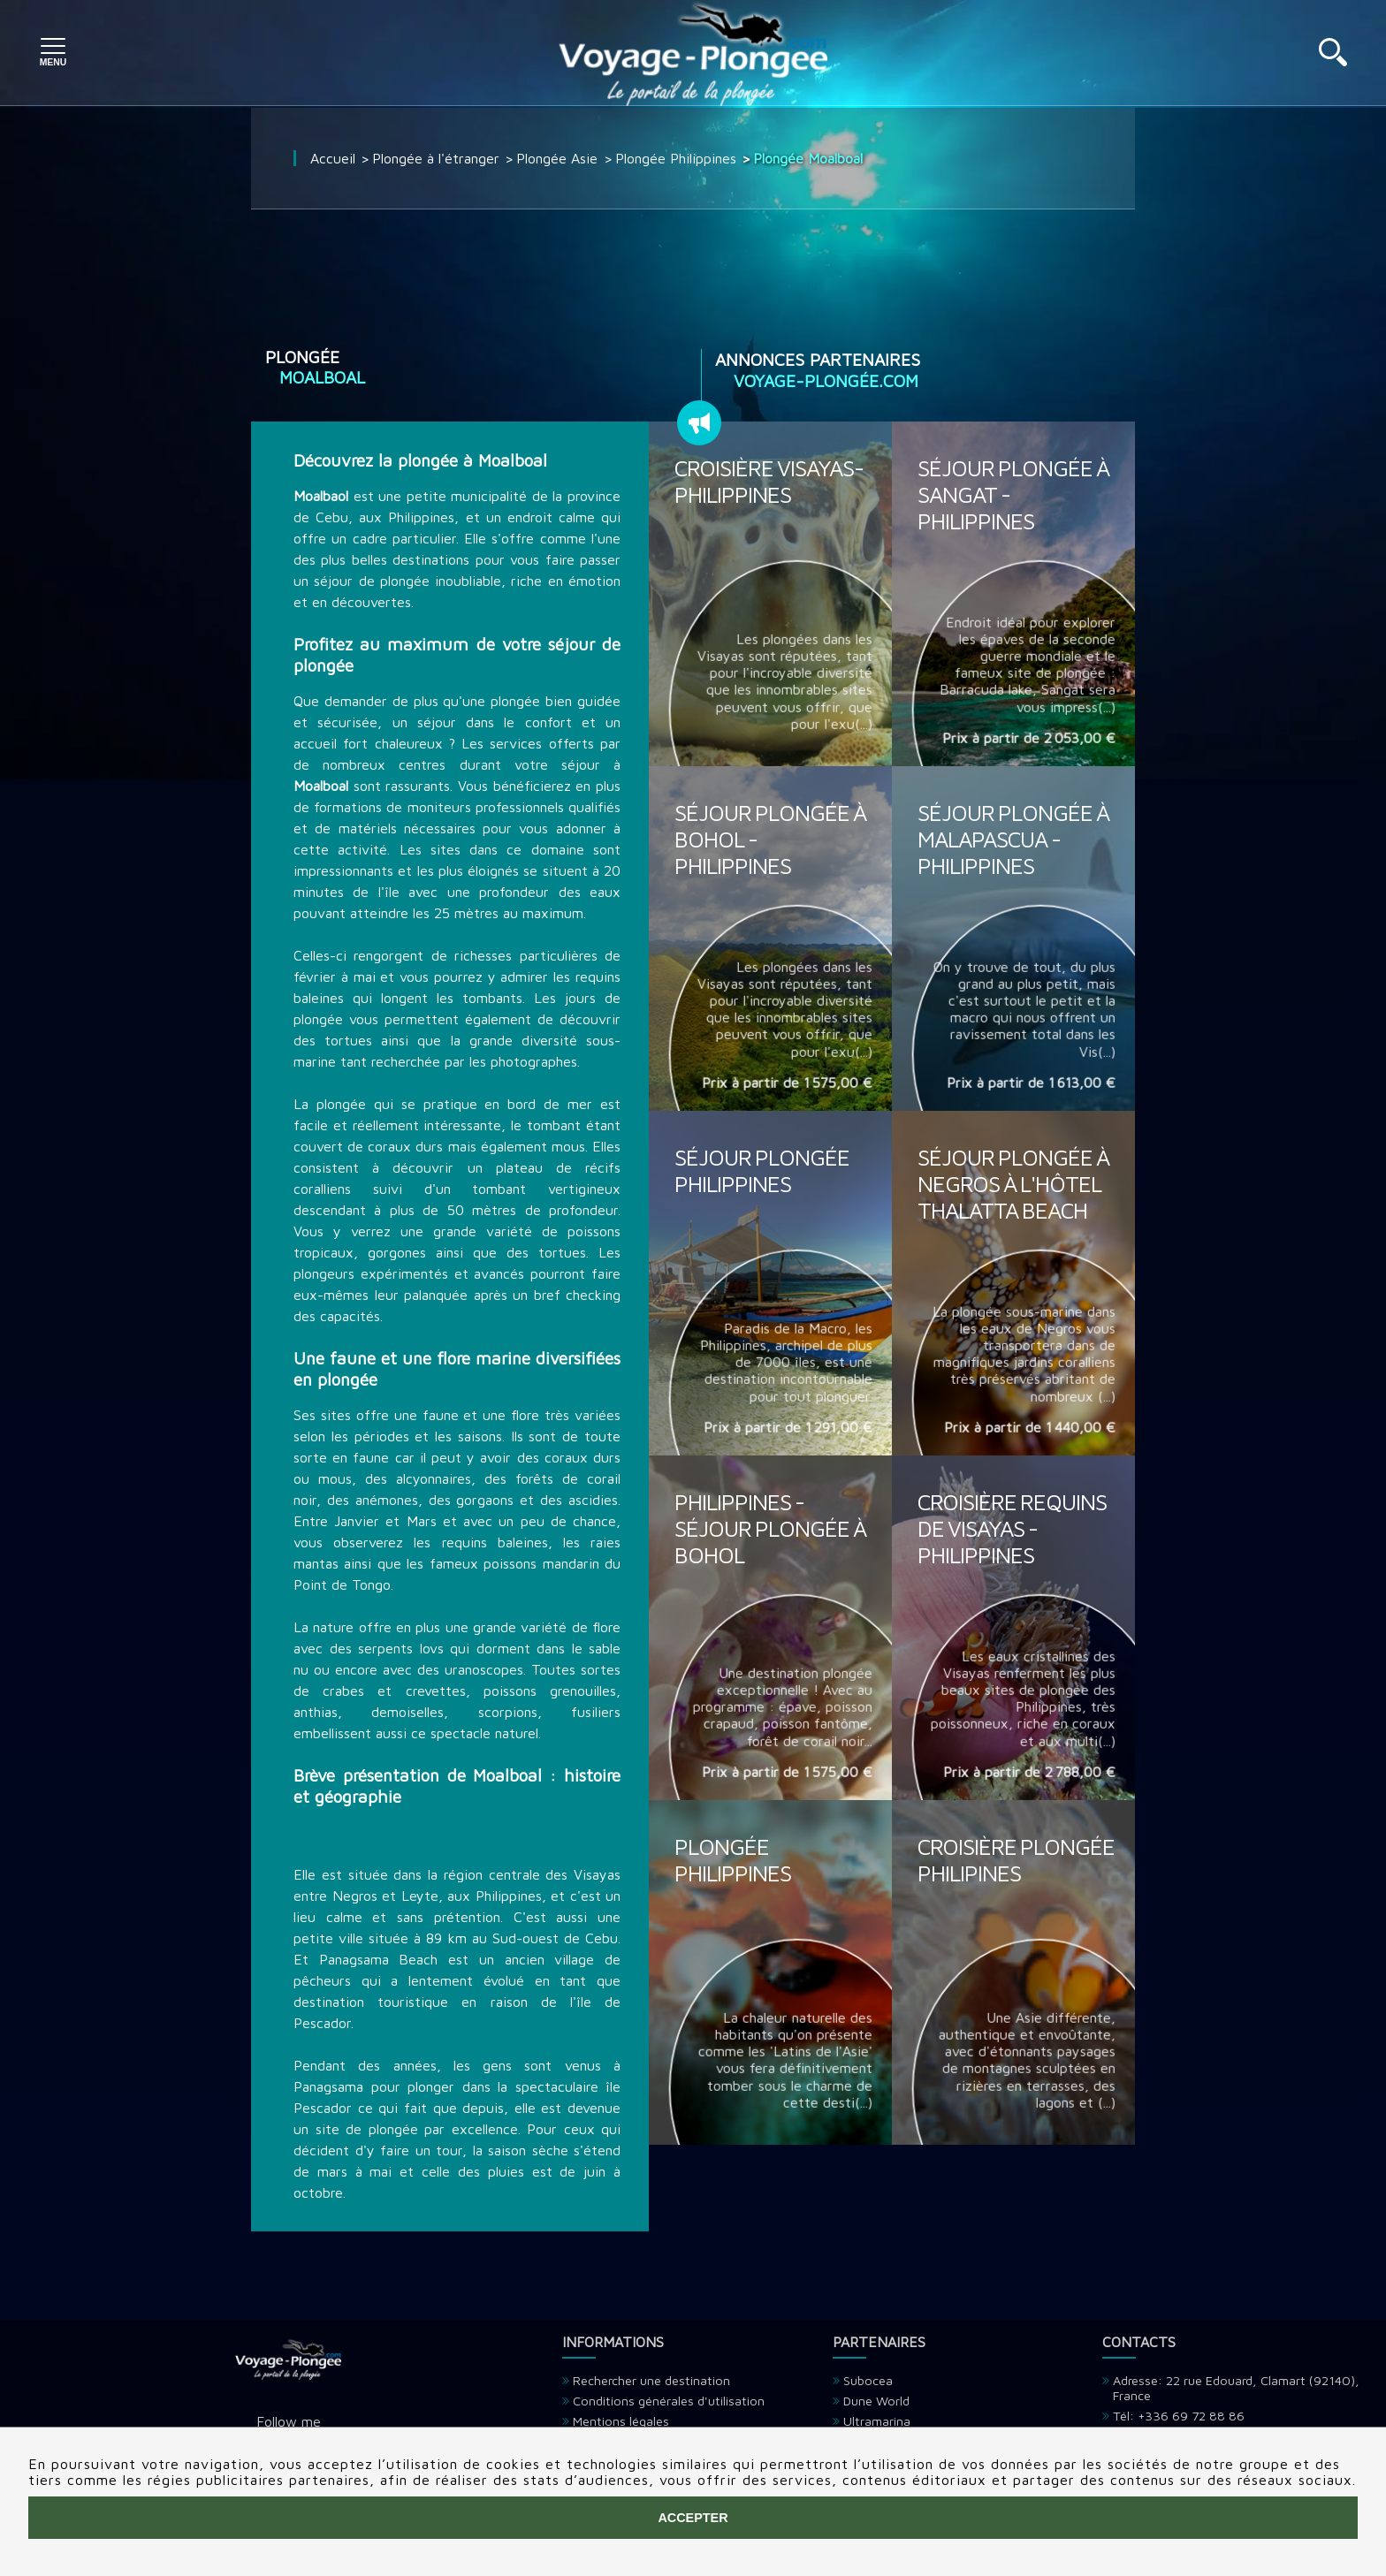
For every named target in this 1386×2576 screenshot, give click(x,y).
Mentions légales (621, 2420)
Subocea (868, 2380)
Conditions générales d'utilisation (669, 2400)
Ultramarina (876, 2420)
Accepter (692, 2518)
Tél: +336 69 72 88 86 (1179, 2415)
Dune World (876, 2400)
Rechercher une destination (651, 2380)
